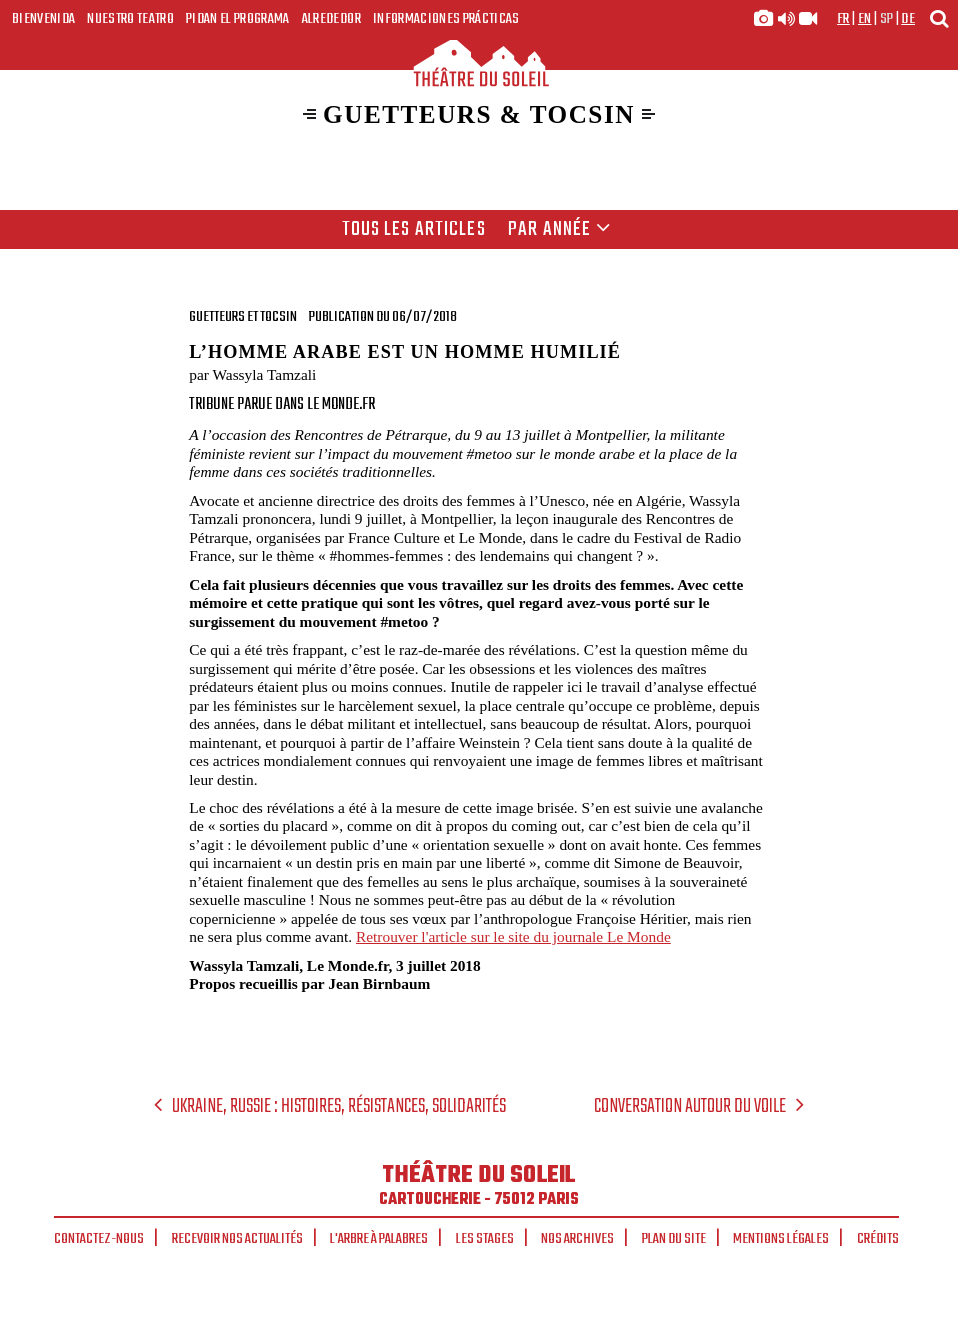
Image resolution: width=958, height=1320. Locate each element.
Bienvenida (43, 19)
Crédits (878, 1239)
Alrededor (331, 19)
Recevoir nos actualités (237, 1239)
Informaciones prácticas (446, 19)
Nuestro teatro (130, 19)
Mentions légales (781, 1239)
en (865, 19)
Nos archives (577, 1239)
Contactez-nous (99, 1239)
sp (887, 19)
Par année (559, 230)
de (908, 19)
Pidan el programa (238, 19)
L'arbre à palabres (379, 1239)
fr (843, 19)
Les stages (485, 1239)
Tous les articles (414, 230)
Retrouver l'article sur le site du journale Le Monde (513, 936)
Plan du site (674, 1239)
